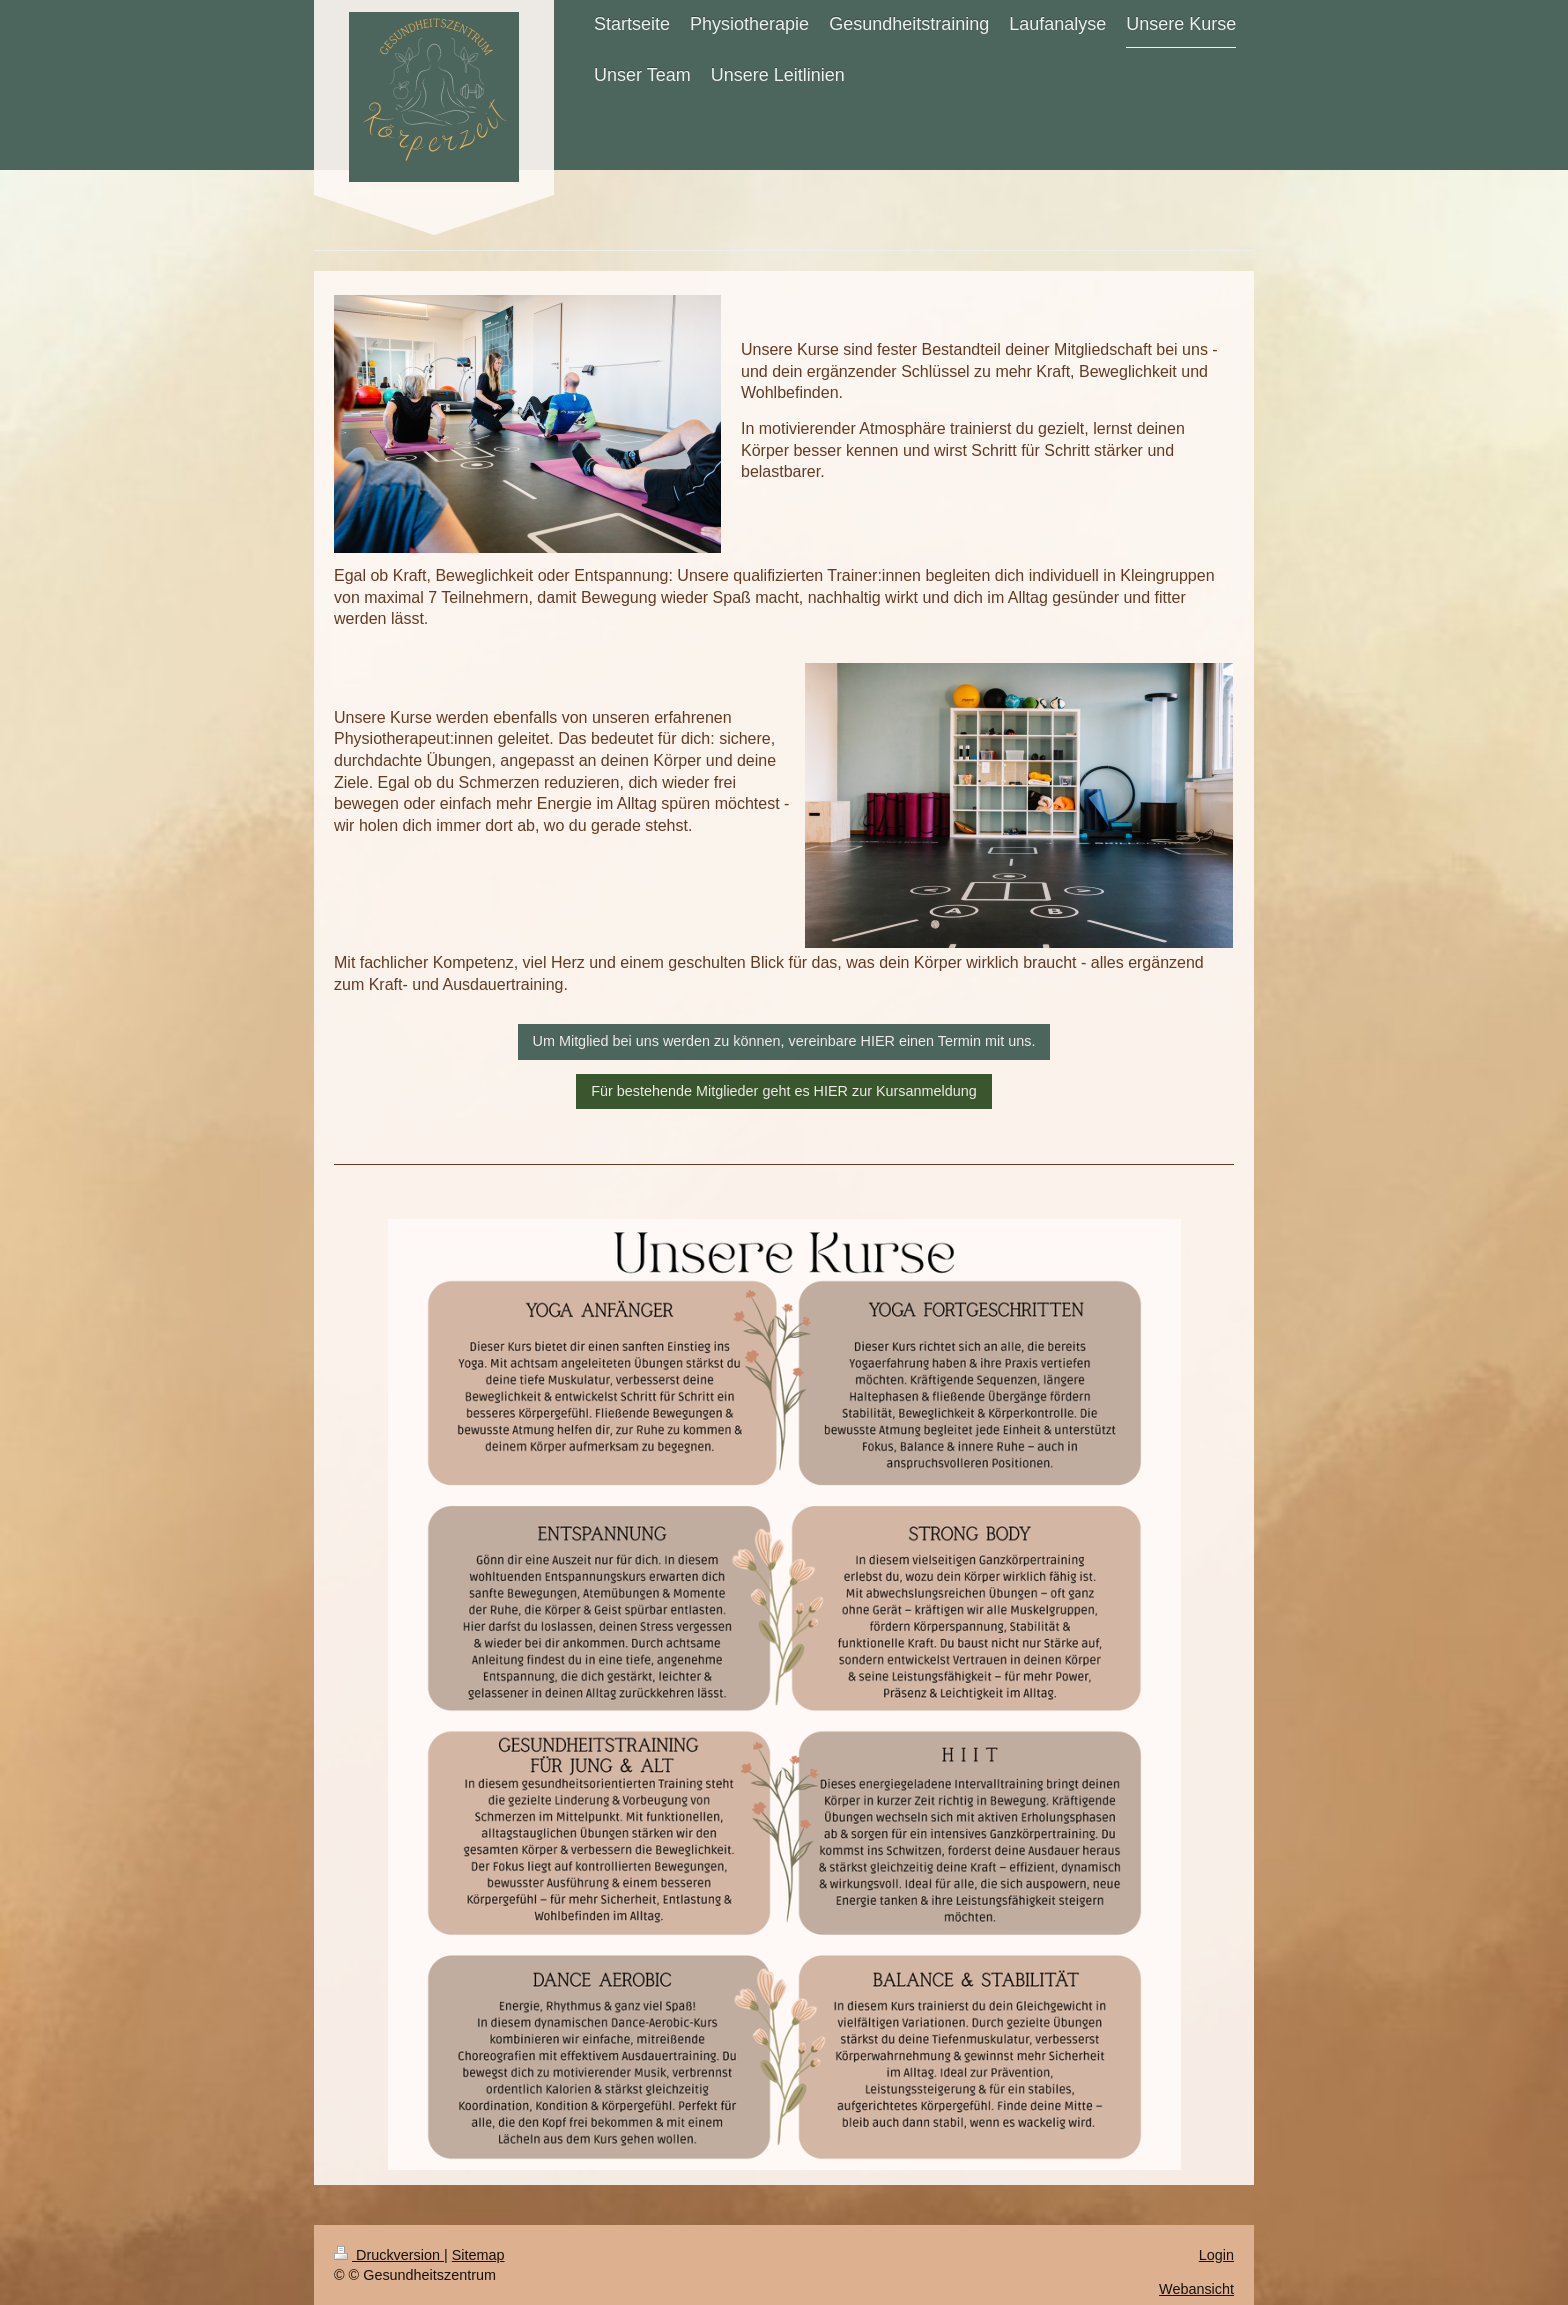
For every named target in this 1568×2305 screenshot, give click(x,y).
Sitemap (478, 2255)
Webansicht (1196, 2289)
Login (1216, 2255)
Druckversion (389, 2255)
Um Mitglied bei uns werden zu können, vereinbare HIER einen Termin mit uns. (784, 1041)
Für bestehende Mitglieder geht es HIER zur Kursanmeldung (784, 1091)
